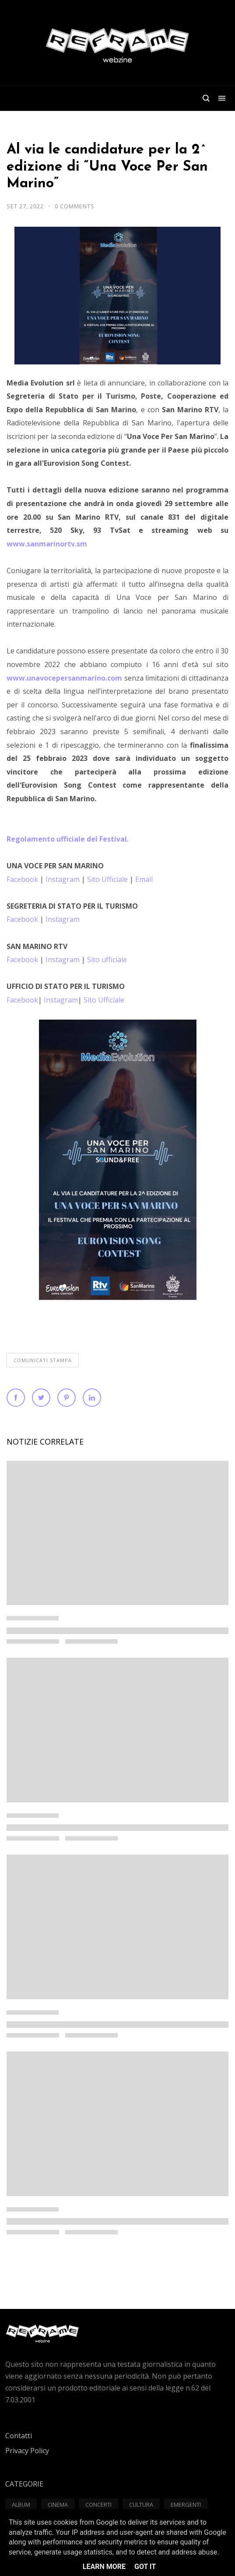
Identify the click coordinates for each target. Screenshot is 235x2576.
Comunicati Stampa (43, 1360)
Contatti (18, 2435)
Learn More (104, 2566)
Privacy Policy (27, 2450)
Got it (145, 2566)
